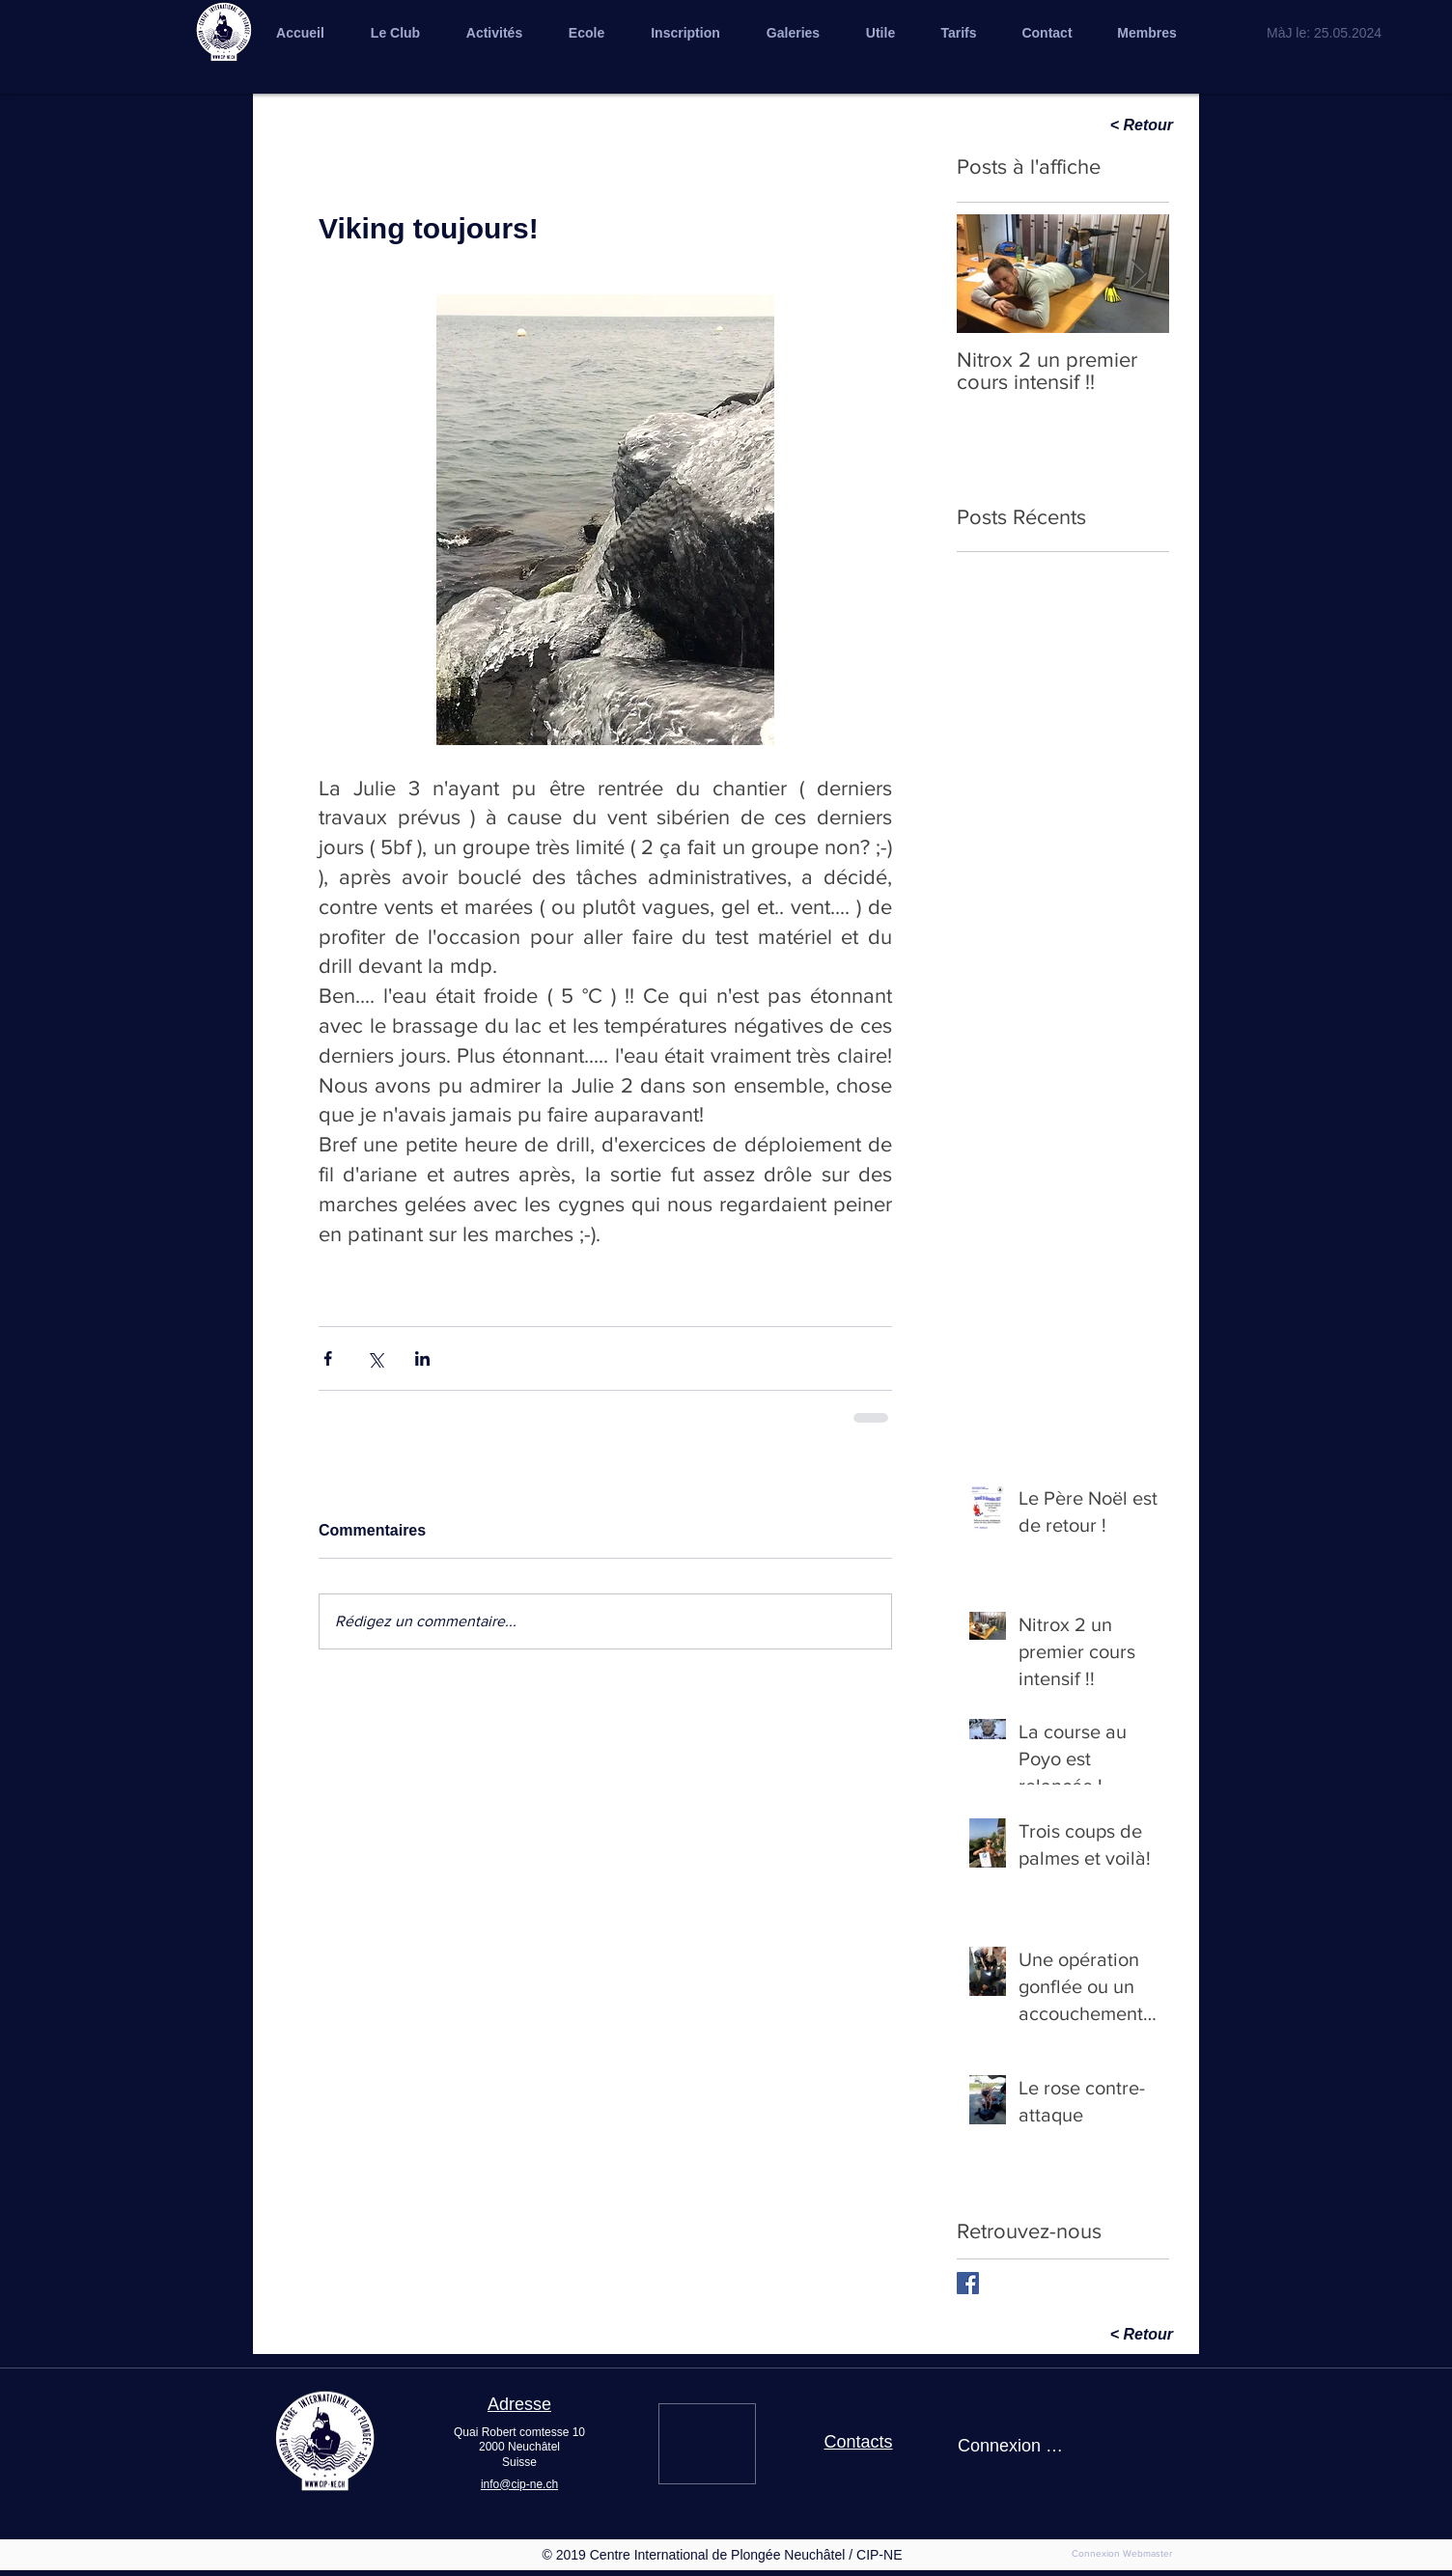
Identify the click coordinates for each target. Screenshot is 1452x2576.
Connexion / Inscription (1011, 2445)
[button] (793, 33)
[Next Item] (1138, 274)
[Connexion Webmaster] (1121, 2553)
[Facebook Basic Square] (968, 2283)
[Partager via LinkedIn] (422, 1358)
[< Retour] (1104, 125)
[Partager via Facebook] (328, 1358)
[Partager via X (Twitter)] (375, 1358)
